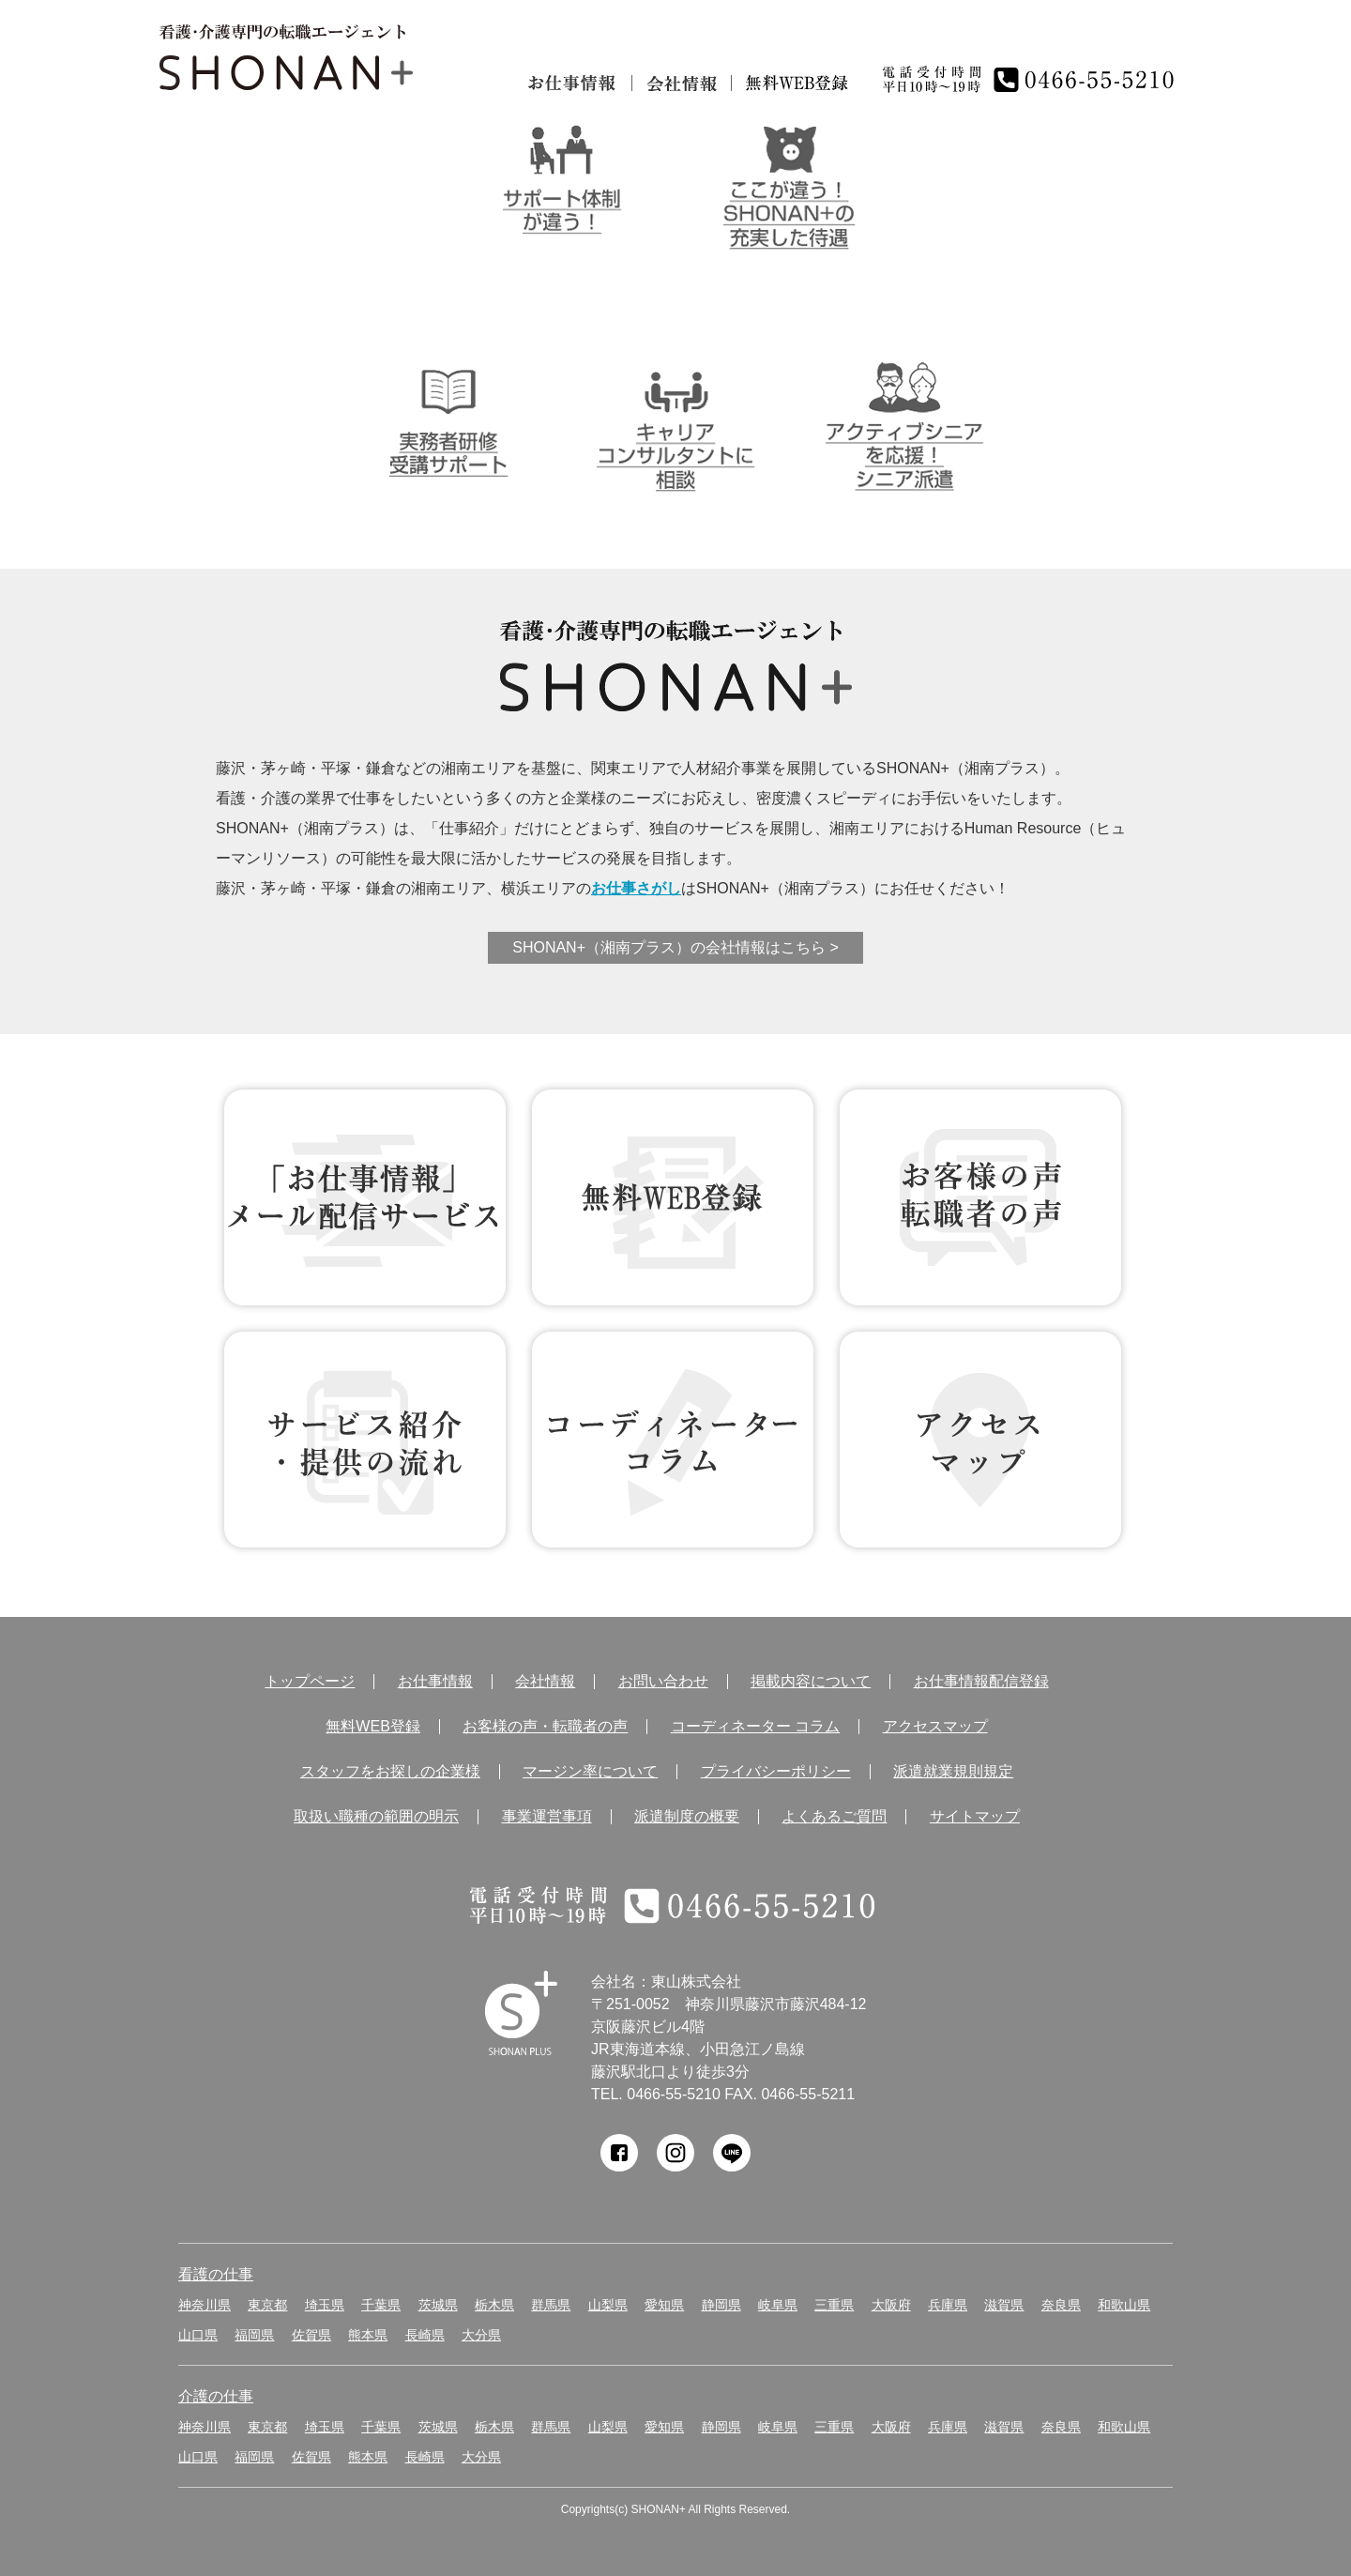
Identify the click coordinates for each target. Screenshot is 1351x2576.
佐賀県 (311, 2334)
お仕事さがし (636, 888)
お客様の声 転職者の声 (980, 1197)
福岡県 (254, 2334)
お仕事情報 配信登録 (365, 1197)
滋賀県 (1004, 2304)
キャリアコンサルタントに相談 (676, 422)
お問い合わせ (663, 1681)
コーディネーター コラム (673, 1439)
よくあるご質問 (834, 1816)
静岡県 (721, 2304)
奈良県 (1061, 2304)
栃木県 (494, 2304)
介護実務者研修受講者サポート (448, 422)
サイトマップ (975, 1816)
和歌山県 (1124, 2304)
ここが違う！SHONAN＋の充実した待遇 (789, 179)
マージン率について (590, 1771)
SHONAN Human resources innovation (521, 2013)
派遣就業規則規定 (953, 1771)
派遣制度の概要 (686, 1816)
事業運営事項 (547, 1816)
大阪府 (891, 2304)
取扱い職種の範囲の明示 (376, 1816)
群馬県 (550, 2304)
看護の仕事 (215, 2274)
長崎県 (425, 2334)
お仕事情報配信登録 (981, 1681)
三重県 (834, 2304)
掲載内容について (811, 1681)
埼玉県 (324, 2304)
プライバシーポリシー (776, 1771)
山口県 (198, 2334)
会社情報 (681, 83)
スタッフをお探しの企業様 (390, 1771)
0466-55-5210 (674, 2094)
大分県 (481, 2334)
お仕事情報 (572, 83)
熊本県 (367, 2334)
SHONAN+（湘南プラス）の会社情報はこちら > (675, 947)
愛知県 (664, 2304)
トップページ (310, 1681)
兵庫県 (947, 2304)
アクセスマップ (935, 1726)
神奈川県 (204, 2304)
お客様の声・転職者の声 (545, 1726)
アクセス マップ (980, 1439)
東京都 (267, 2304)
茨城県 (438, 2304)
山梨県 (608, 2304)
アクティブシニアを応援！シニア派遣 (904, 422)
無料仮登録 (797, 83)
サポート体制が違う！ (561, 179)
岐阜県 (777, 2304)
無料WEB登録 (673, 1197)
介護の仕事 (215, 2396)
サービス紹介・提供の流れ (365, 1439)
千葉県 (381, 2304)
